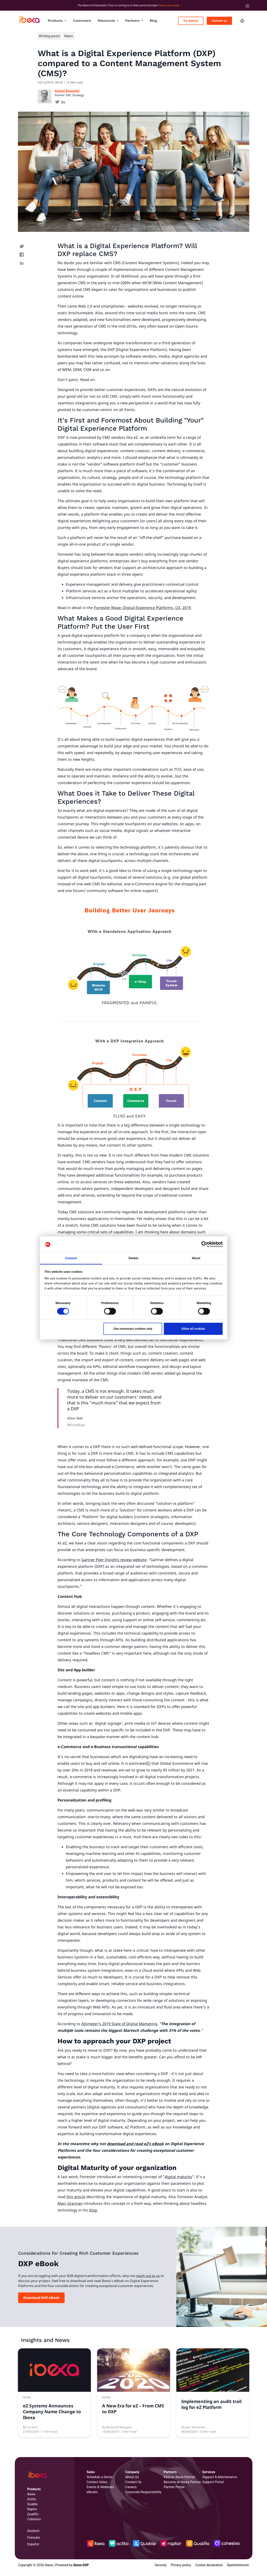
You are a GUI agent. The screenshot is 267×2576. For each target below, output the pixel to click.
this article (75, 2196)
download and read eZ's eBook (135, 2143)
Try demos (190, 21)
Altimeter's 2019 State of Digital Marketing (119, 2023)
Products (56, 21)
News (68, 36)
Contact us (219, 21)
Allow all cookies (193, 1329)
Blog (153, 21)
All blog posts (49, 36)
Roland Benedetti (67, 91)
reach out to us (148, 2275)
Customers (82, 21)
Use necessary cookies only (132, 1329)
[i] (148, 1763)
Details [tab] (133, 1258)
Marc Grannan (70, 2203)
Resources (107, 21)
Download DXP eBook (41, 2297)
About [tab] (196, 1258)
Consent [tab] (71, 1258)
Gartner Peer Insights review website (114, 1559)
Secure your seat (169, 5)
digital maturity (178, 2176)
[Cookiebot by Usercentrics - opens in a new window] (204, 1244)
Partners (132, 21)
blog (93, 2210)
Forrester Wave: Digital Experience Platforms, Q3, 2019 (142, 607)
